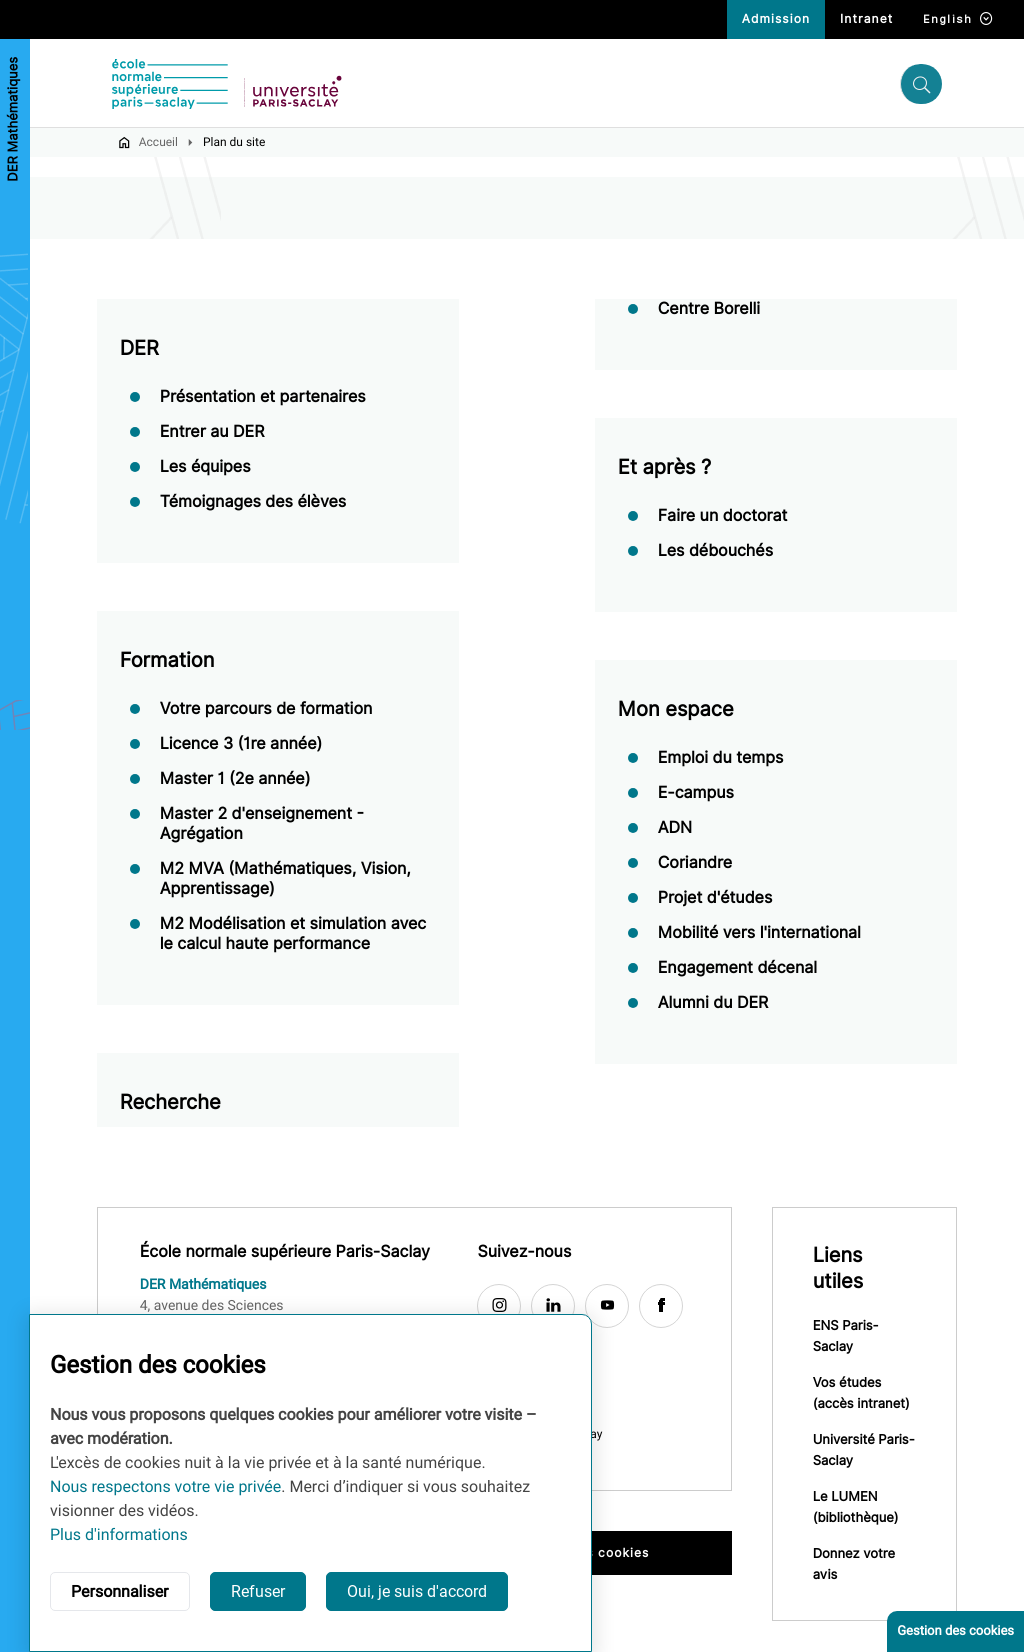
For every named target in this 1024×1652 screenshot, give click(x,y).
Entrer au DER (212, 432)
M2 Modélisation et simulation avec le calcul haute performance (293, 934)
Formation (167, 661)
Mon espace (676, 710)
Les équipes (205, 467)
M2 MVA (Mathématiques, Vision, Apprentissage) (285, 879)
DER (139, 349)
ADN (675, 828)
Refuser (258, 1591)
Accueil (158, 143)
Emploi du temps (721, 758)
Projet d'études (715, 898)
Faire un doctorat (723, 516)
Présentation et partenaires (263, 397)
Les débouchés (715, 551)
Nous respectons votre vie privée (165, 1486)
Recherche (170, 1103)
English (958, 19)
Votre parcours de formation (266, 709)
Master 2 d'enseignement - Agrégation (262, 824)
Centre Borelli (709, 309)
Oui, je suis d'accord (417, 1591)
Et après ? (665, 468)
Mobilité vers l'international (759, 933)
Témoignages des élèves (253, 502)
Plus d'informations (119, 1534)
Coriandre (695, 863)
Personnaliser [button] (120, 1591)
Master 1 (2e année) (235, 779)
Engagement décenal (737, 968)
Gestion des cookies (955, 1631)
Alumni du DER (713, 1003)
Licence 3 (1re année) (241, 744)
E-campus (696, 793)
